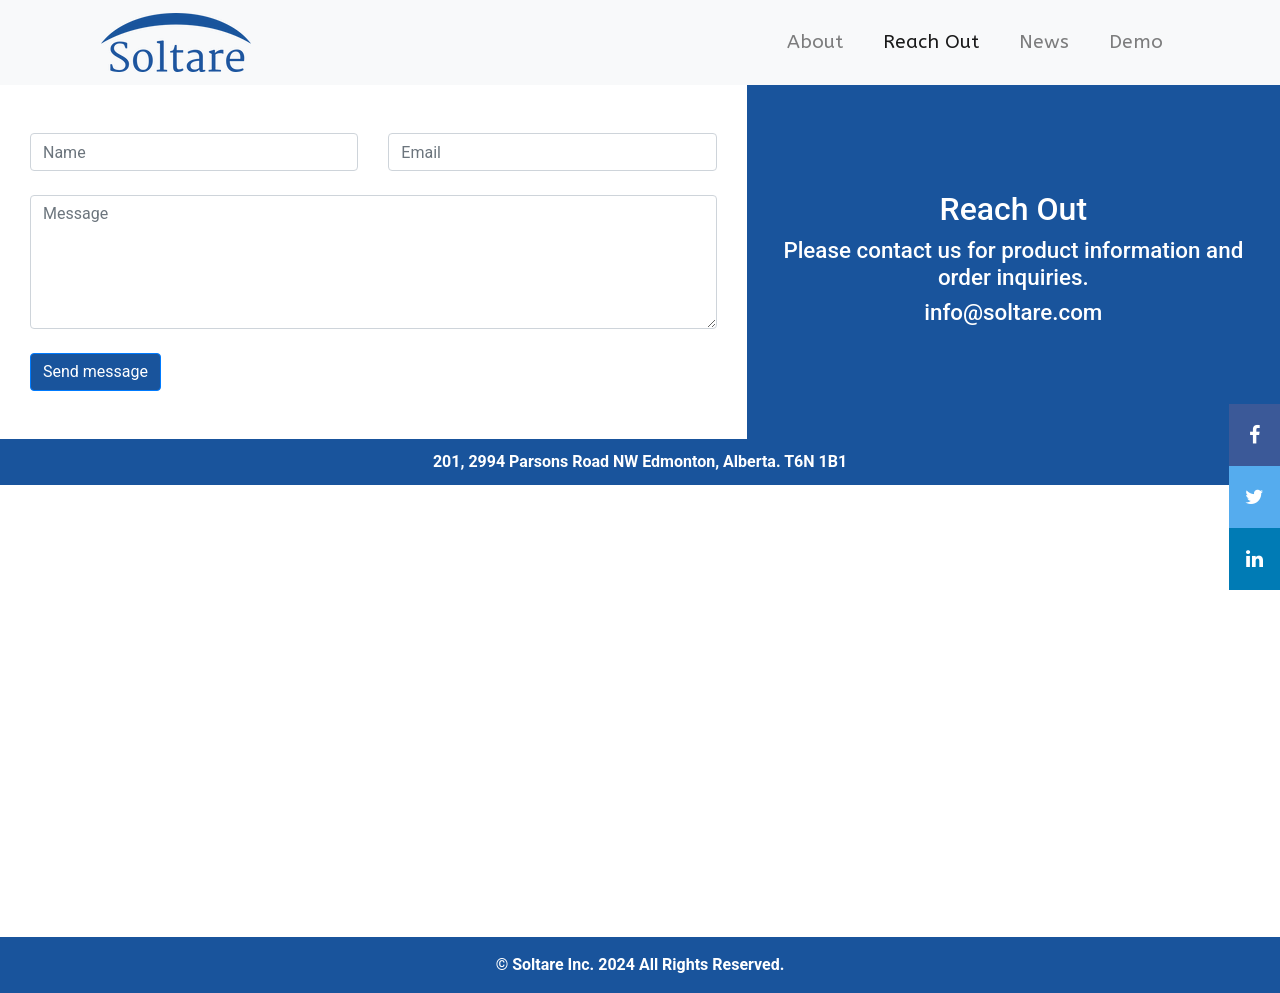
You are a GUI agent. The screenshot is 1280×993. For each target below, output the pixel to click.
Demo (1136, 41)
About (815, 41)
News (1044, 41)
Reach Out (931, 41)
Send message (95, 371)
